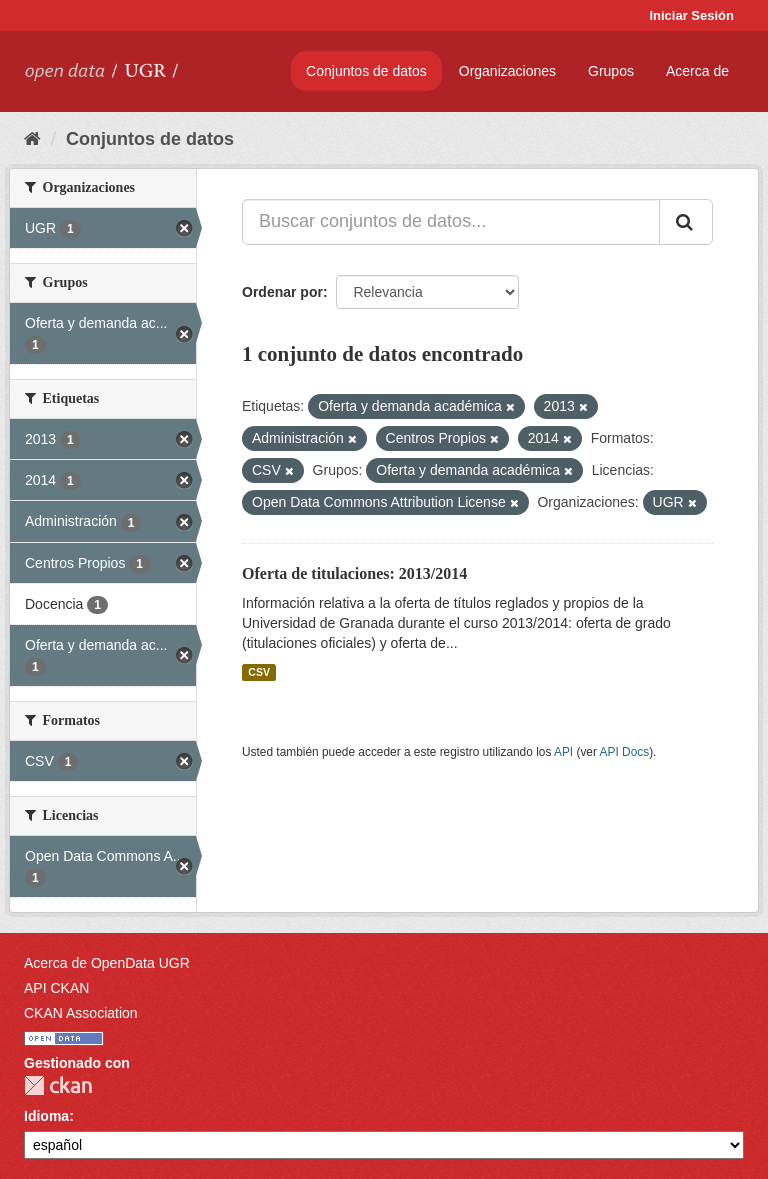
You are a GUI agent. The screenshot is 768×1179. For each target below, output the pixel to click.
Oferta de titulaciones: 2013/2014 (354, 573)
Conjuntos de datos (366, 71)
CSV (259, 672)
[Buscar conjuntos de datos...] (451, 222)
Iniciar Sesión (691, 15)
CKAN (58, 1085)
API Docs (625, 752)
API (563, 752)
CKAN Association (81, 1013)
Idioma (46, 1116)
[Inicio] (32, 139)
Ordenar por (282, 292)
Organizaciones (507, 71)
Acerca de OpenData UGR (107, 963)
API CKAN (56, 988)
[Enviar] (686, 222)
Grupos (611, 71)
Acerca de (697, 71)
